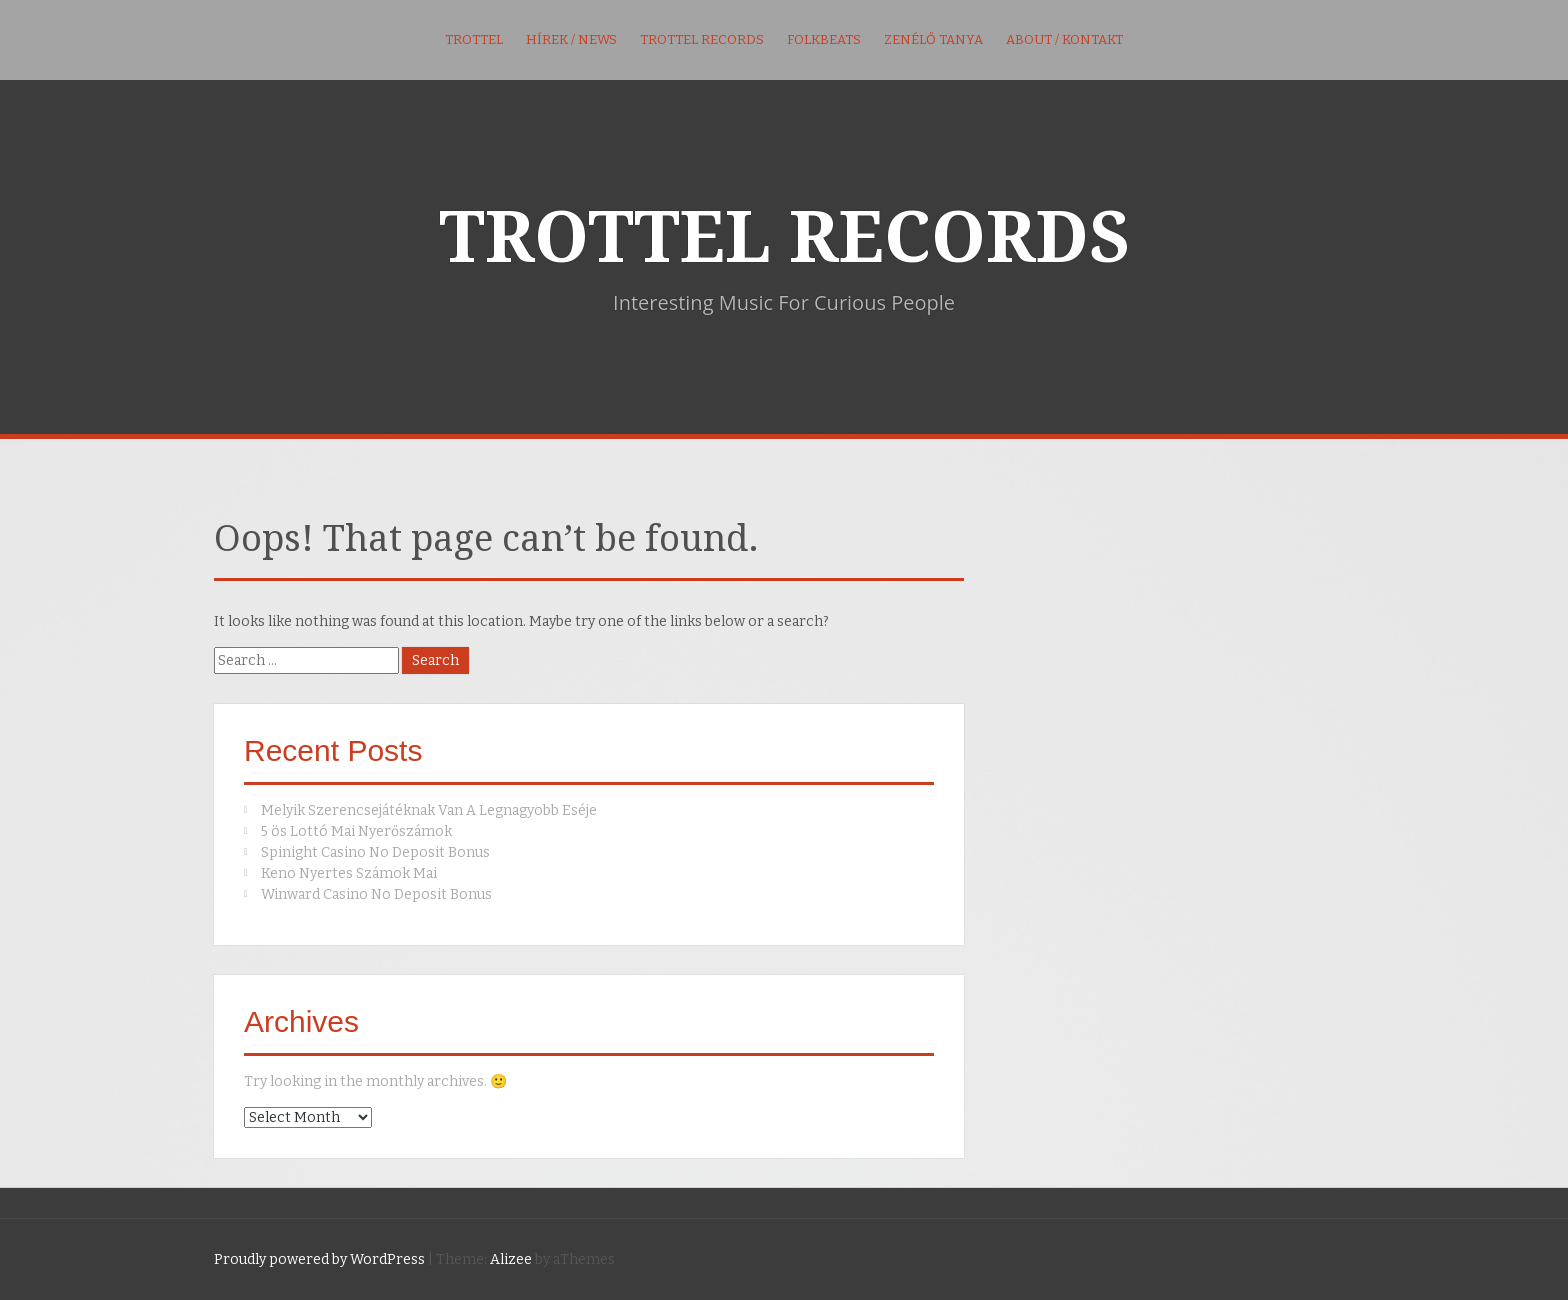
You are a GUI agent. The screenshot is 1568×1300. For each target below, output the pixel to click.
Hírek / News (571, 39)
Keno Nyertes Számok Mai (349, 873)
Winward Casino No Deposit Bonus (376, 894)
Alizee (511, 1259)
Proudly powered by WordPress (319, 1259)
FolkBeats (824, 39)
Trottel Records (702, 39)
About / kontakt (1064, 39)
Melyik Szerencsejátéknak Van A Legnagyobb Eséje (429, 810)
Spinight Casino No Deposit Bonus (375, 852)
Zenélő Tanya (933, 39)
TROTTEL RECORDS (784, 238)
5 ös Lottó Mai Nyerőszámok (356, 831)
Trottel (474, 39)
